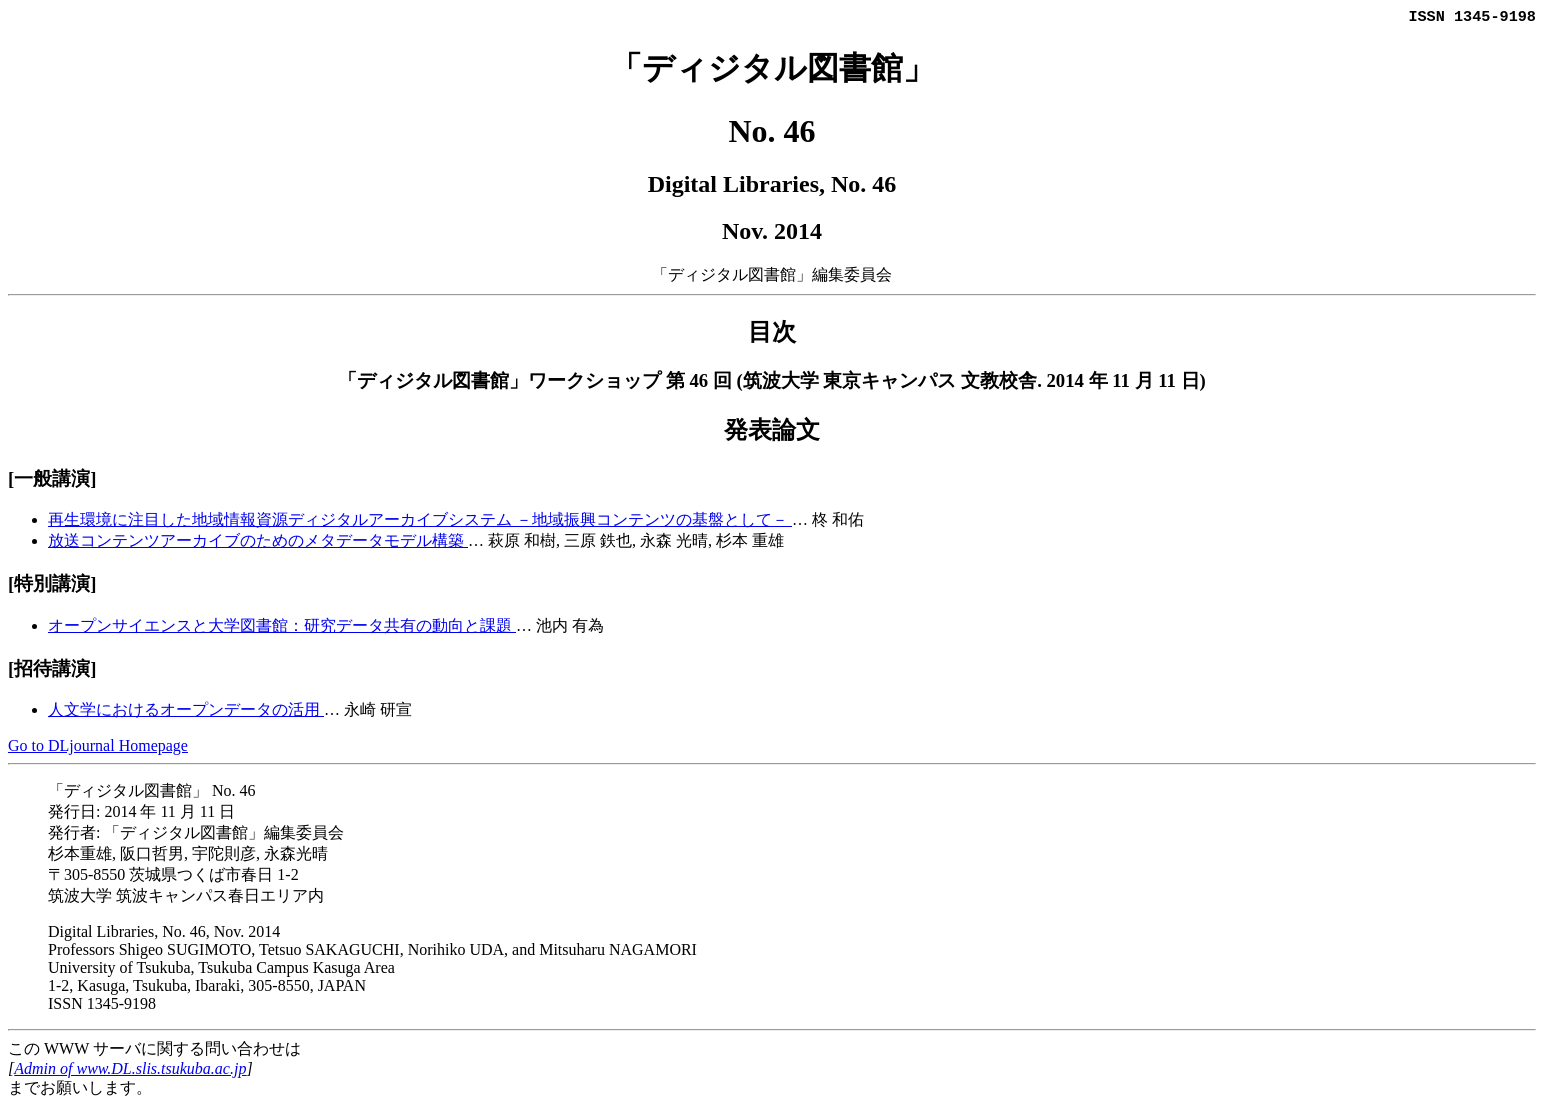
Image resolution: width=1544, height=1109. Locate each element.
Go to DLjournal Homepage (98, 747)
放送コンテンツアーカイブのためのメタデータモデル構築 (258, 542)
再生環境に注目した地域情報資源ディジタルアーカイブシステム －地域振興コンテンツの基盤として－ (420, 521)
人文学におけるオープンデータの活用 (186, 711)
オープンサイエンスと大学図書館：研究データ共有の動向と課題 (282, 627)
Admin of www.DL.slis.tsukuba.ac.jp (130, 1070)
